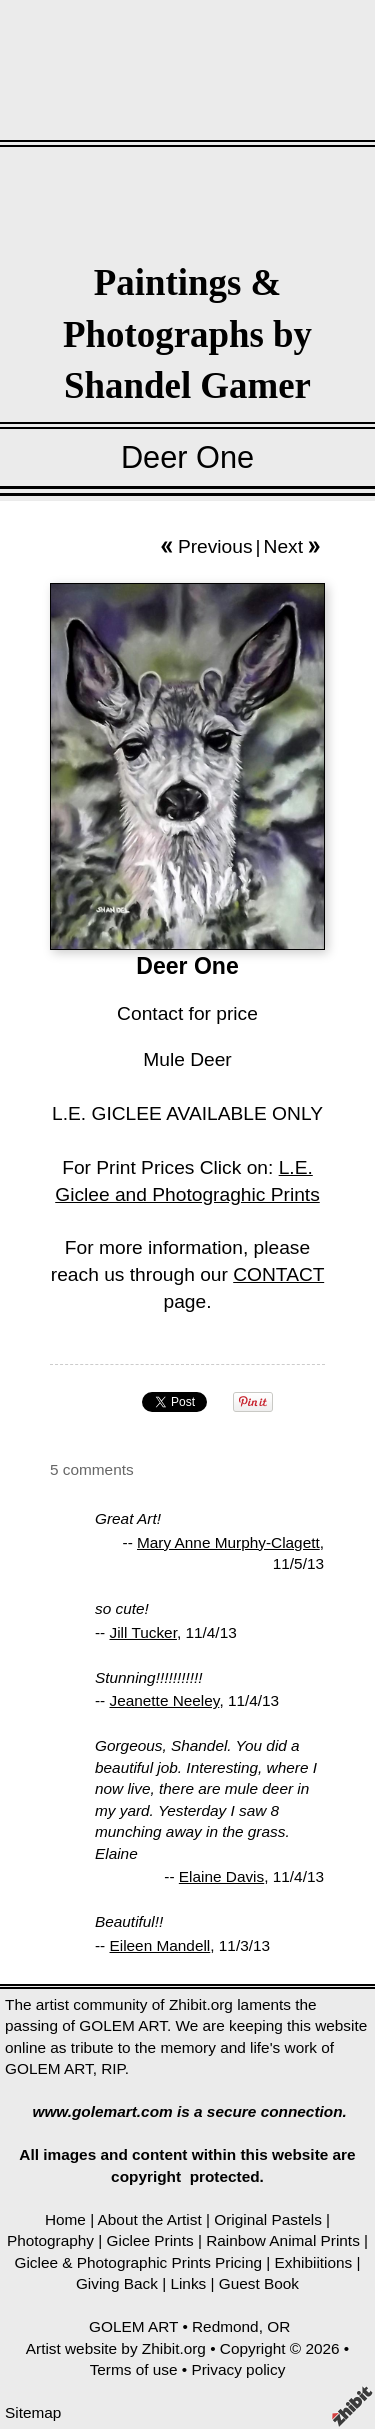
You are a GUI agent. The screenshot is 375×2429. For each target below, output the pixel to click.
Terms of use (134, 2369)
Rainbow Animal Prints (283, 2240)
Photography (50, 2240)
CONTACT (278, 1274)
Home (65, 2219)
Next (283, 546)
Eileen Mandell (160, 1945)
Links (188, 2283)
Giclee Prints (150, 2240)
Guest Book (259, 2283)
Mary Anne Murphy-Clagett (228, 1542)
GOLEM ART (133, 2326)
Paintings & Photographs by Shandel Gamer (187, 334)
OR (278, 2326)
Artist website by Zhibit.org (116, 2348)
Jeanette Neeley (165, 1700)
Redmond (225, 2326)
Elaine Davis (221, 1876)
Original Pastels (268, 2219)
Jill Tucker (143, 1632)
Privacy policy (238, 2369)
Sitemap (33, 2412)
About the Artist (150, 2219)
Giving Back (117, 2283)
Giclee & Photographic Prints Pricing (138, 2262)
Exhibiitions (314, 2262)
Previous (215, 546)
